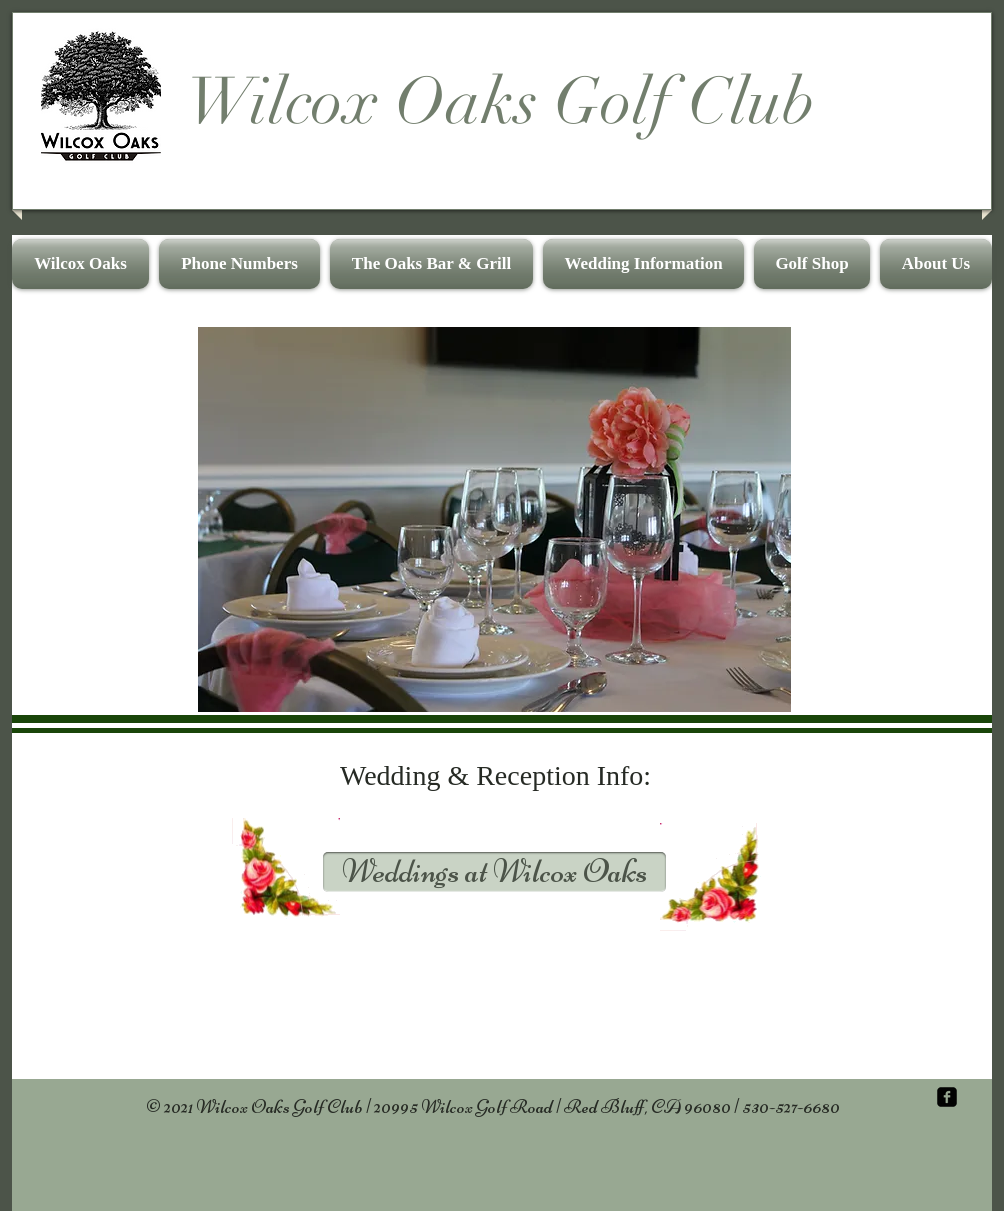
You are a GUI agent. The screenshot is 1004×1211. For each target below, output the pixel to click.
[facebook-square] (947, 1097)
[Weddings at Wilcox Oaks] (494, 872)
